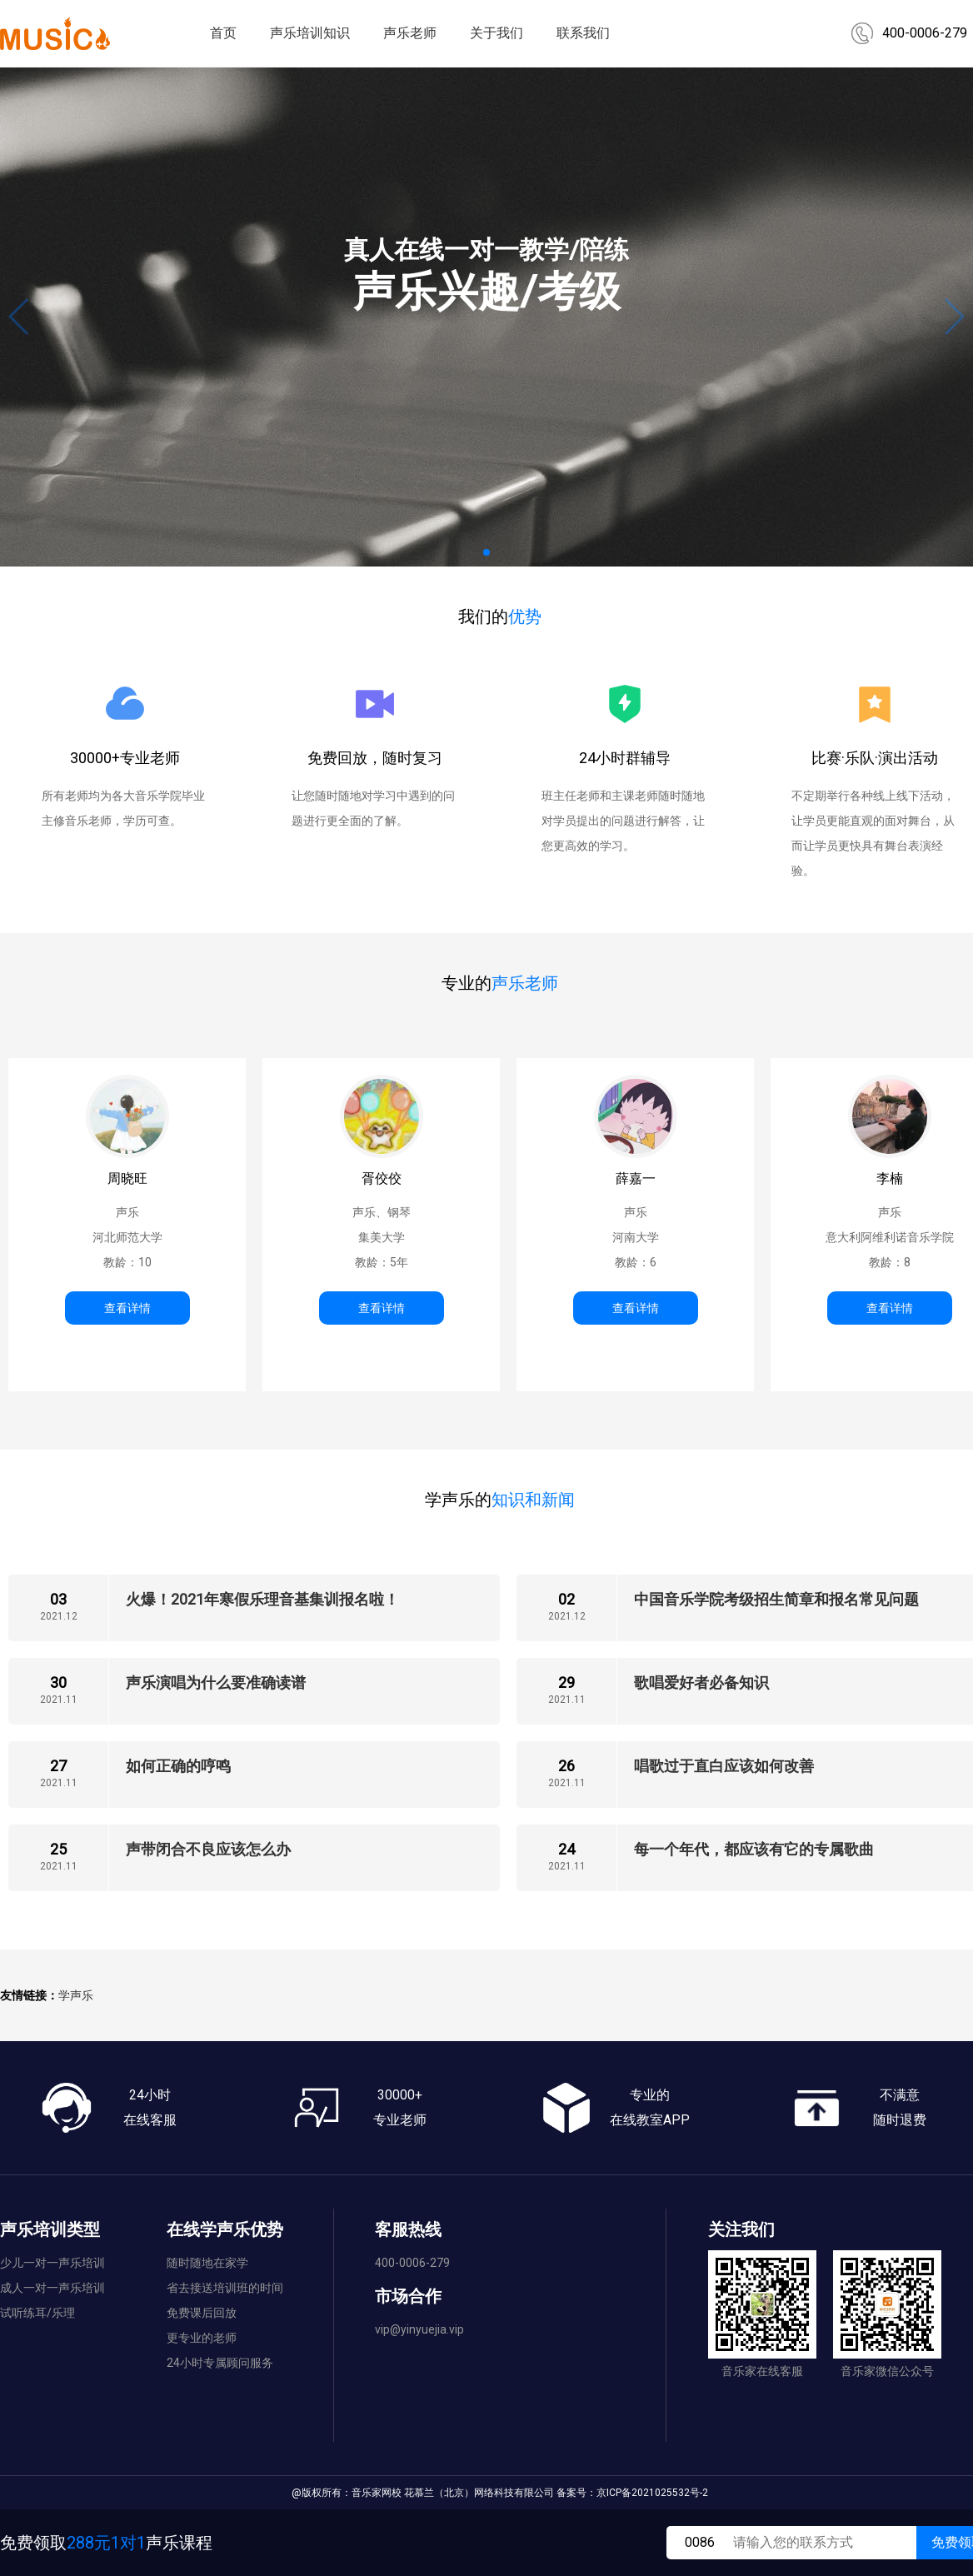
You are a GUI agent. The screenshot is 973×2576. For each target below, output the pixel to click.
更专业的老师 (202, 2337)
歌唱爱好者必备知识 (701, 1682)
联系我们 (583, 33)
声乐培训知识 (310, 33)
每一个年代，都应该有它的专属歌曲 (754, 1849)
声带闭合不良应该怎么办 (208, 1849)
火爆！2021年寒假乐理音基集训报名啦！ (262, 1599)
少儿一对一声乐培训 (52, 2262)
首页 (223, 33)
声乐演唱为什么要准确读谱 (216, 1682)
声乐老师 (410, 33)
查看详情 (127, 1308)
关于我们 (496, 33)
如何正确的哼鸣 (178, 1766)
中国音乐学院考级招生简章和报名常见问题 (776, 1599)
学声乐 (75, 1995)
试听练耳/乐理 (37, 2312)
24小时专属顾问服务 (220, 2362)
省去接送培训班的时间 (225, 2287)
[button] (486, 552)
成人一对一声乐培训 (52, 2287)
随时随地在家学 (207, 2262)
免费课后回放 (202, 2312)
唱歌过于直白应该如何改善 (724, 1766)
